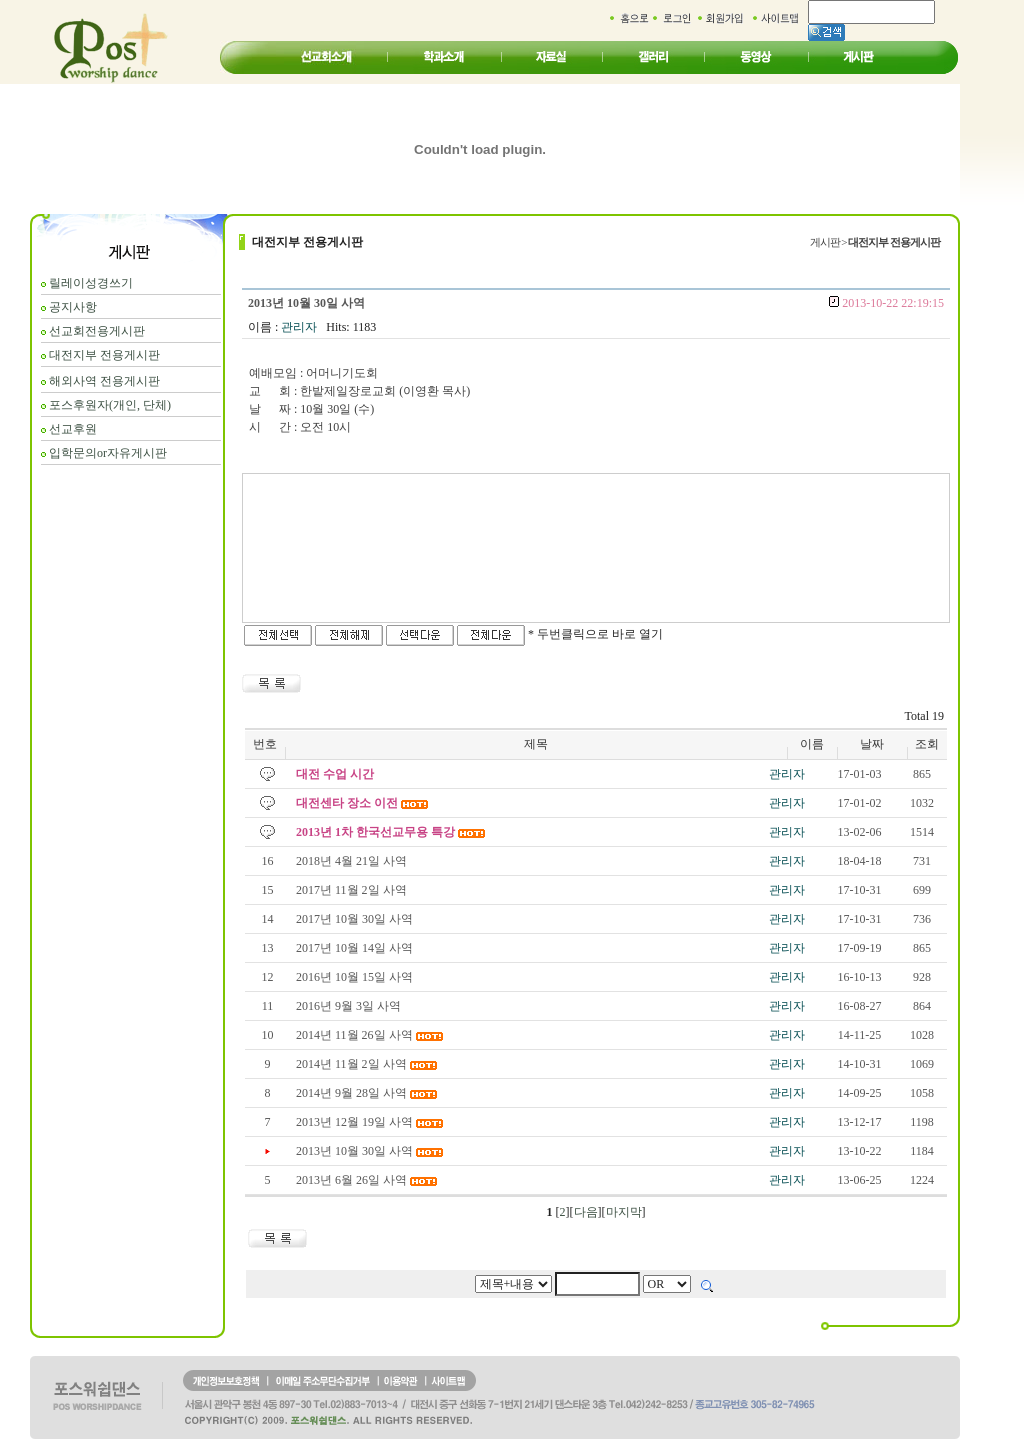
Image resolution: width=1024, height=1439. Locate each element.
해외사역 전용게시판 (104, 381)
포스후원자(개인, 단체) (110, 405)
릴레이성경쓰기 (91, 283)
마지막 (624, 1212)
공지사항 (73, 307)
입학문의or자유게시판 (108, 453)
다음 (586, 1212)
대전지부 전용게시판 (104, 355)
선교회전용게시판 (97, 331)
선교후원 (73, 429)
